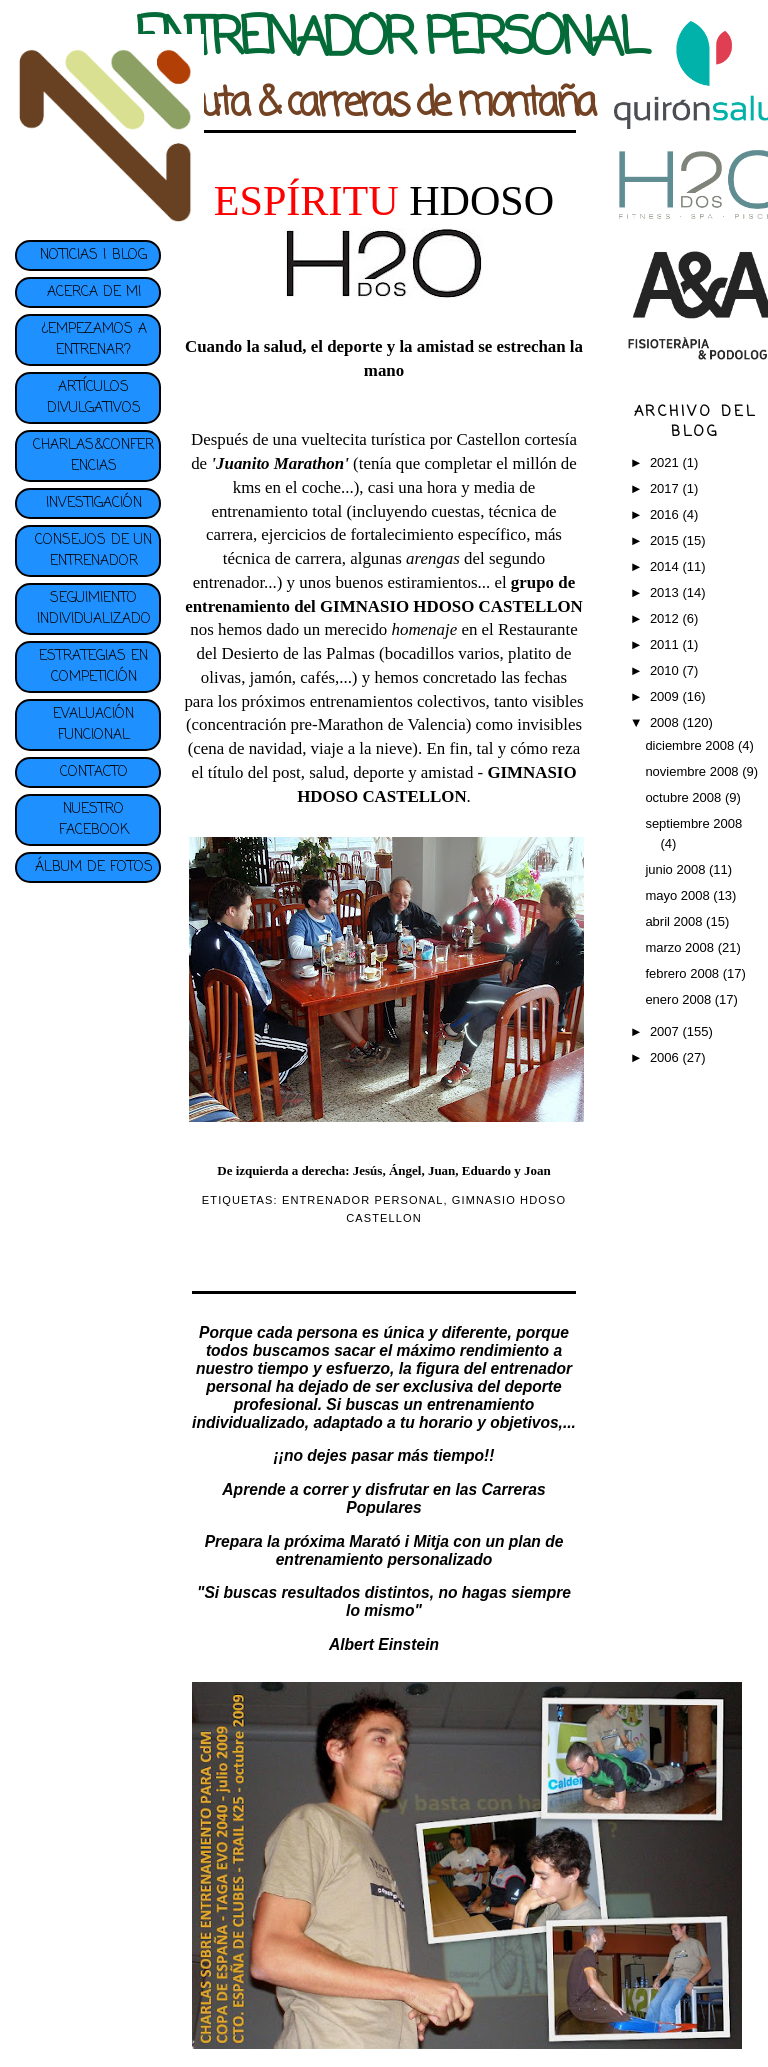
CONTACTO (94, 772)
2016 (666, 514)
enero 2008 (679, 999)
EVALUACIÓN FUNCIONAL (93, 725)
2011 (666, 644)
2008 (666, 722)
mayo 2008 (679, 895)
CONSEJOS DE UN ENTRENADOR (93, 551)
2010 (666, 670)
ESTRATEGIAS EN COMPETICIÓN (93, 667)
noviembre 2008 (693, 771)
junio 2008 (677, 869)
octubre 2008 (685, 797)
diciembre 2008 (691, 745)
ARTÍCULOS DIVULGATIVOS (94, 398)
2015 (666, 540)
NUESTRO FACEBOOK (94, 820)
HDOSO (481, 200)
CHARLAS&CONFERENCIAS (93, 456)
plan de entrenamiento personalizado (420, 1550)
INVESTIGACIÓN (94, 503)
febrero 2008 (683, 973)
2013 (666, 592)
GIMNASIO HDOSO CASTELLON (451, 606)
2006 (666, 1057)
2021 (666, 462)
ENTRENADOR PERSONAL (363, 1200)
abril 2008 (675, 921)
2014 (666, 566)
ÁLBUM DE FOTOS (94, 867)
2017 (666, 488)
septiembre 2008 (693, 823)
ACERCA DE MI (94, 292)
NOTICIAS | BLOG (93, 255)
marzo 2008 (681, 947)
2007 (666, 1031)
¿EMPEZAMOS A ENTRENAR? (94, 340)
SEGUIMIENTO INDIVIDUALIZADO (94, 609)
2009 (666, 696)
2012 (666, 618)
